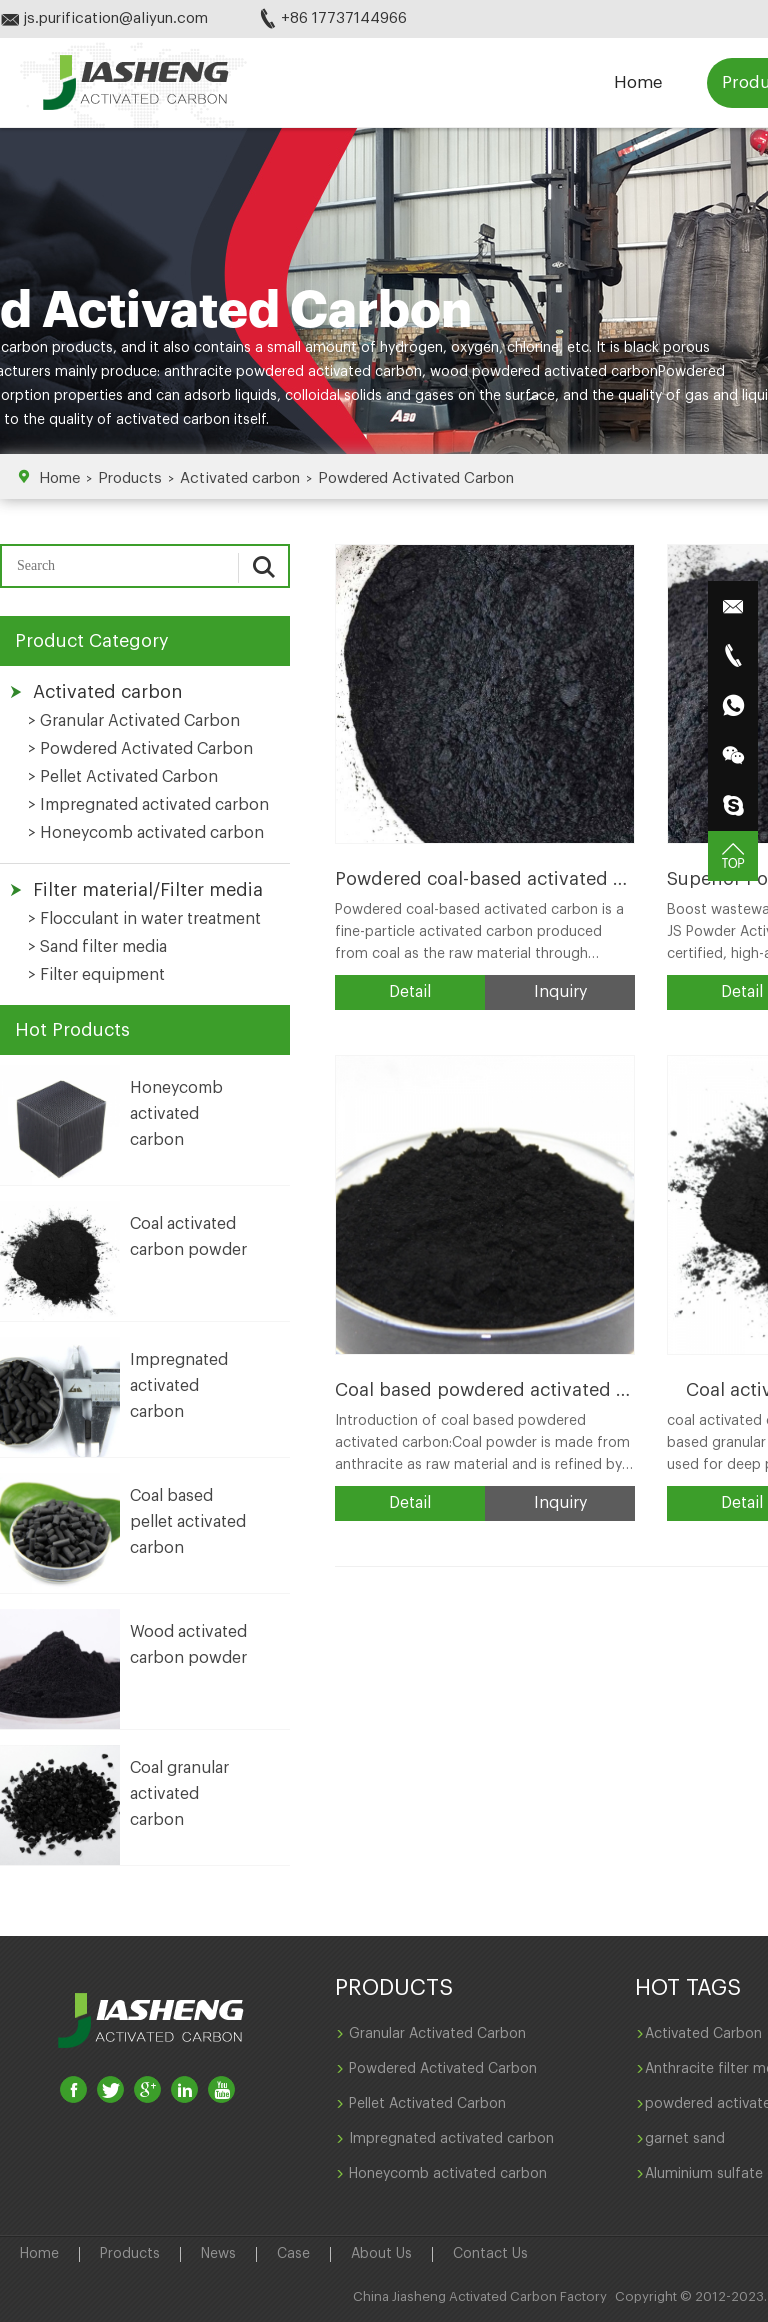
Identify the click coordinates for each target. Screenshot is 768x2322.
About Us (381, 2254)
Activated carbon (240, 478)
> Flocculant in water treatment (144, 919)
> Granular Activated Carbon (134, 721)
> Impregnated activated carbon (148, 805)
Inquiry (560, 992)
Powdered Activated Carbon (416, 478)
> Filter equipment (96, 975)
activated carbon (173, 420)
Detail (410, 992)
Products (130, 478)
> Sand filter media (97, 947)
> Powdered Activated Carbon (140, 749)
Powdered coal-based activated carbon (504, 879)
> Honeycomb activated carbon (146, 833)
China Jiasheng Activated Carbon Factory (480, 2296)
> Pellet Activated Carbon (123, 777)
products (80, 348)
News (218, 2254)
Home (638, 82)
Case (293, 2254)
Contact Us (490, 2254)
